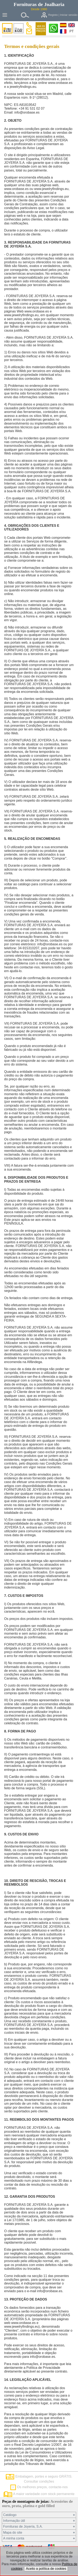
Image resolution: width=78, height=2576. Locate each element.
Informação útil (14, 2520)
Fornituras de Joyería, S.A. (23, 2526)
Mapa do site (12, 2532)
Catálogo (9, 2515)
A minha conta (13, 2538)
